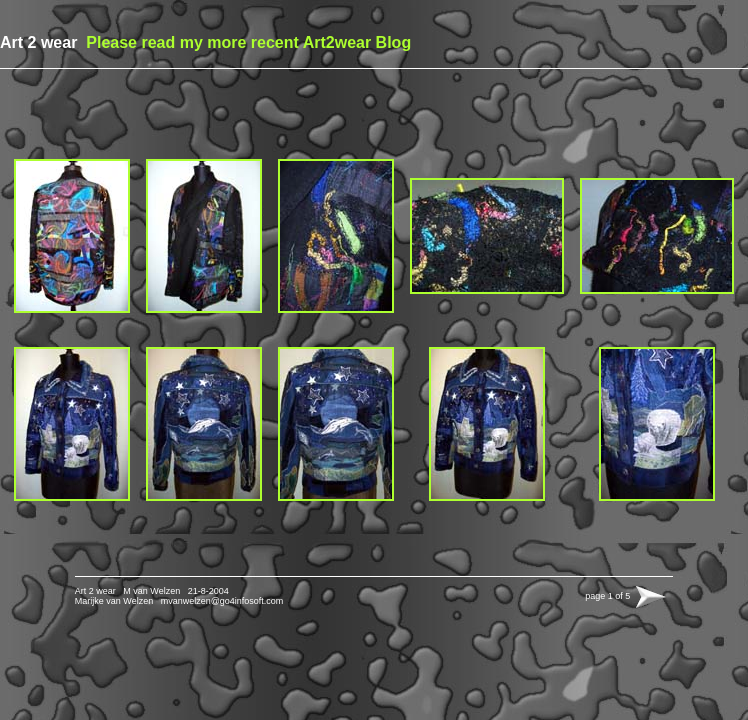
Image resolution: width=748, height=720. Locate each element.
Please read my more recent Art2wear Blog (246, 42)
